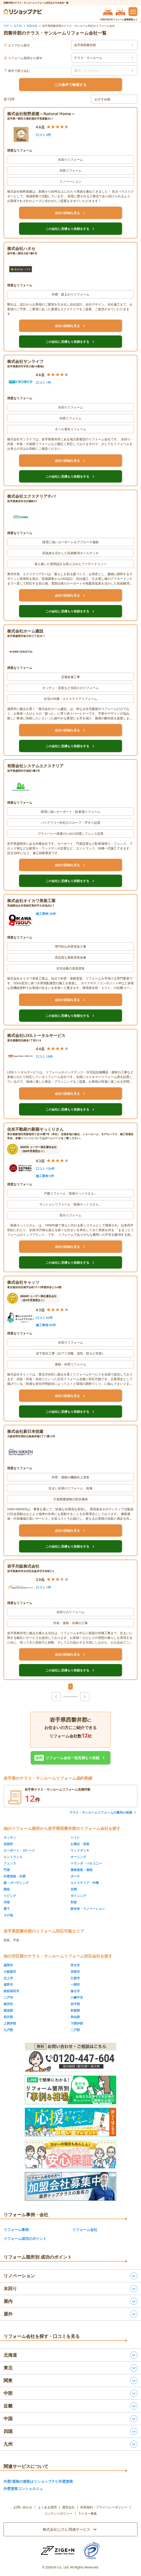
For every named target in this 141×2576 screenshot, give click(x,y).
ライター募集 (87, 2513)
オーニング (78, 1857)
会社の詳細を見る (70, 213)
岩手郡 (75, 2004)
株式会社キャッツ (23, 1282)
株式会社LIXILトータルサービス (36, 1035)
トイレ (75, 1837)
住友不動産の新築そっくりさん (35, 1129)
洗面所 (8, 1844)
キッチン (10, 1837)
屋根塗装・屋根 (81, 1870)
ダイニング (78, 1896)
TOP (6, 26)
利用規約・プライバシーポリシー (103, 2507)
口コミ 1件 (43, 382)
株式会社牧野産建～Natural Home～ (41, 113)
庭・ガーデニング (16, 1883)
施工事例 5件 (45, 1176)
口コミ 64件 (44, 1317)
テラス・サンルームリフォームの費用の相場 (100, 1812)
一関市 (75, 1984)
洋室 (7, 1902)
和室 (73, 1902)
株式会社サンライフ (25, 361)
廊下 (7, 1908)
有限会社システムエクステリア (35, 765)
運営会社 (68, 2507)
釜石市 (75, 1991)
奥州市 (8, 2004)
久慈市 (75, 1978)
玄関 (73, 1889)
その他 (8, 1915)
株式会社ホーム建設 (25, 631)
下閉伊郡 (76, 2023)
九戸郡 (8, 2030)
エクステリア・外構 (84, 1883)
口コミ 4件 (43, 135)
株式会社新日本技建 (25, 1431)
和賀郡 (75, 2010)
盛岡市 (8, 1965)
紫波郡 (8, 2010)
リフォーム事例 (16, 2229)
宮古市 (75, 1965)
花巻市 (75, 1971)
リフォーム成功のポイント (25, 2238)
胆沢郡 (8, 2017)
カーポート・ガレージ (19, 1850)
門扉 (7, 1870)
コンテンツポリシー (58, 2513)
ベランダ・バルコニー (86, 1863)
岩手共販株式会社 (23, 1566)
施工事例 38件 (46, 913)
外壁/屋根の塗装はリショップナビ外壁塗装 (38, 2481)
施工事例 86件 (46, 1325)
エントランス (13, 1857)
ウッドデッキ (79, 1850)
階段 (7, 1889)
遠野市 (8, 1984)
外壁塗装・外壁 (15, 1876)
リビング (10, 1896)
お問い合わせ (22, 2507)
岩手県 (18, 26)
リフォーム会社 (84, 2229)
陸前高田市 (11, 1991)
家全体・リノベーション (87, 1908)
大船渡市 (10, 1971)
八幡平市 (76, 1997)
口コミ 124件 (45, 1168)
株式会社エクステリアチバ (31, 496)
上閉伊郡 (10, 2023)
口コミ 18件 (44, 1056)
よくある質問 (47, 2507)
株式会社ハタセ (21, 248)
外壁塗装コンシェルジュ (23, 2488)
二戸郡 (75, 2030)
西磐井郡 (32, 26)
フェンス (10, 1863)
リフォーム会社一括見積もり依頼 (70, 1758)
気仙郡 (75, 2017)
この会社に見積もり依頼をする (70, 228)
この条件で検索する (70, 84)
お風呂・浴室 (79, 1844)
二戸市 (8, 1997)
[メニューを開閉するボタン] (132, 11)
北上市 (8, 1978)
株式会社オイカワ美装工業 (31, 900)
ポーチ (75, 1876)
